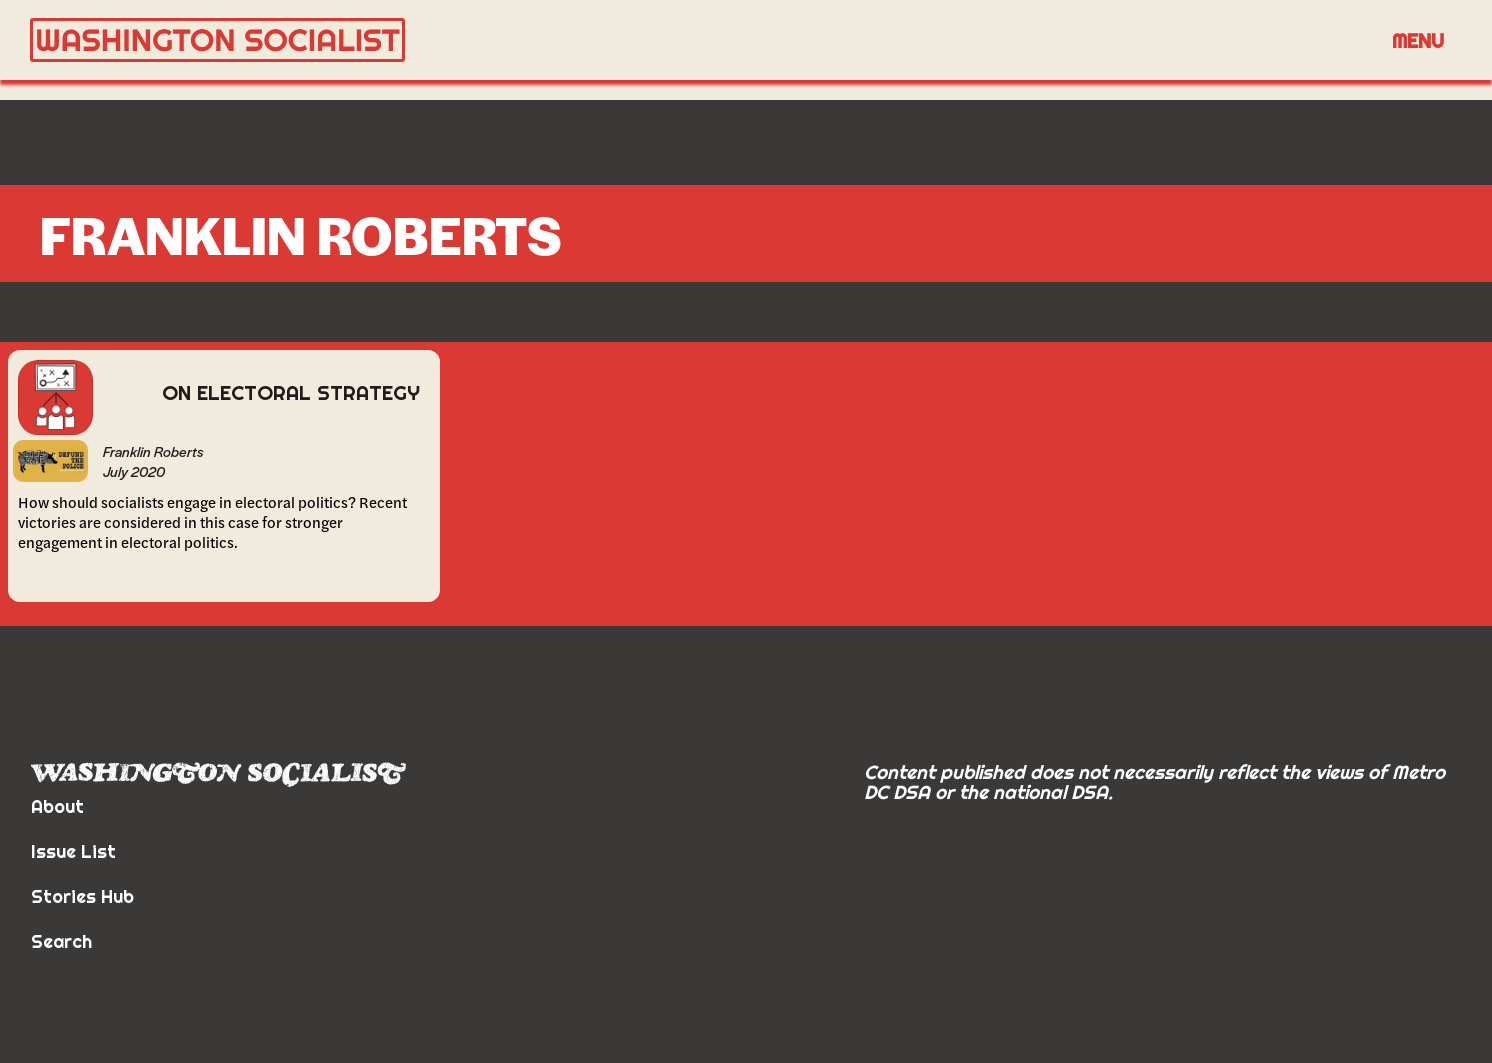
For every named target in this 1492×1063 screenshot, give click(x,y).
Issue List (73, 851)
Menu (1418, 40)
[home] (702, 40)
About (57, 806)
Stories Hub (82, 896)
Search (61, 941)
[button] (1418, 40)
